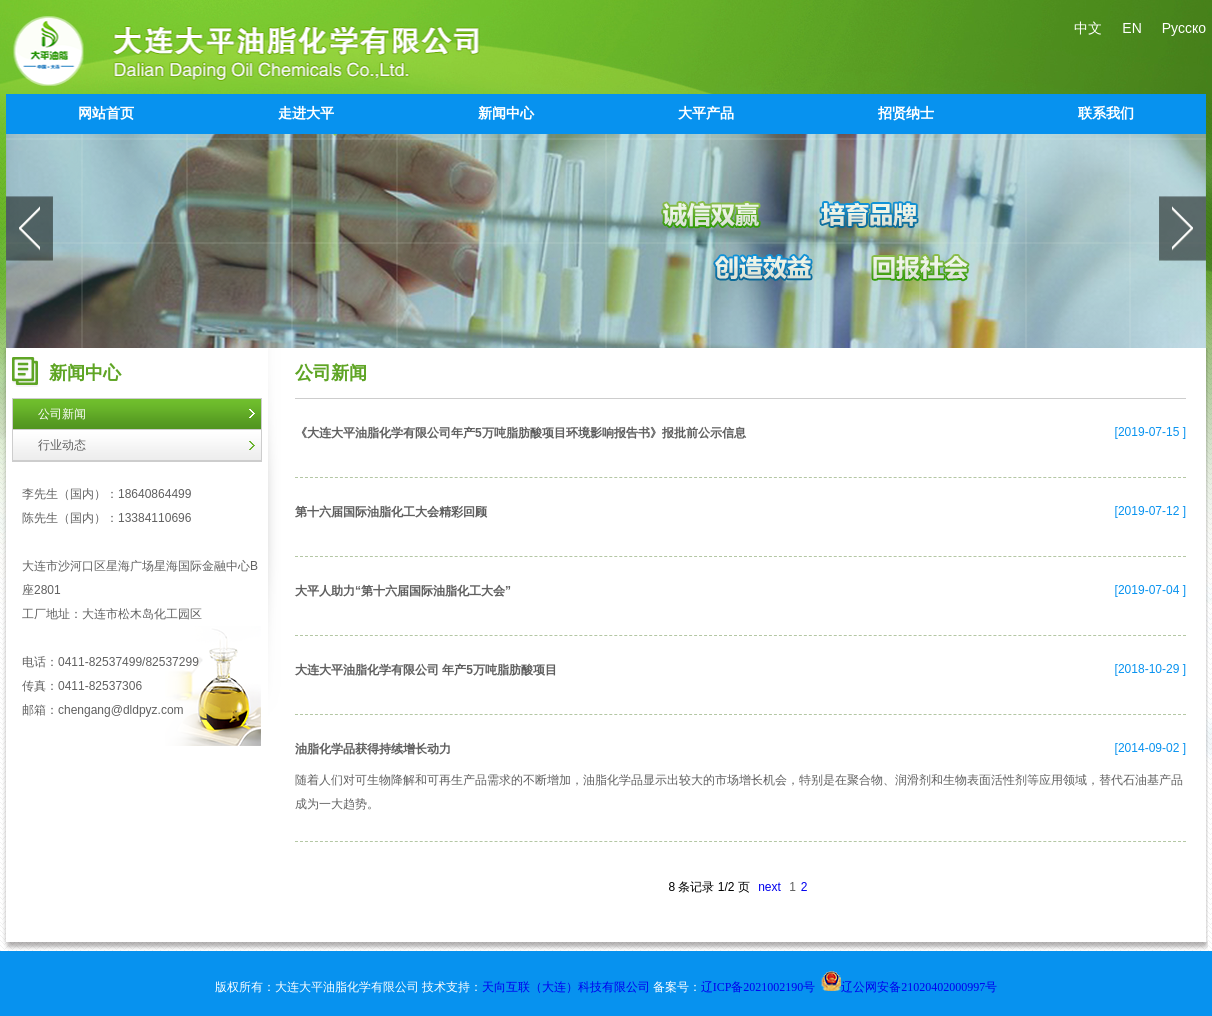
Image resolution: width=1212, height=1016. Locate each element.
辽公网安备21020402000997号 (909, 987)
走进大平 (306, 113)
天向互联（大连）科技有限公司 (567, 987)
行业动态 (62, 445)
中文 (1088, 28)
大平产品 (706, 113)
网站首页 (106, 113)
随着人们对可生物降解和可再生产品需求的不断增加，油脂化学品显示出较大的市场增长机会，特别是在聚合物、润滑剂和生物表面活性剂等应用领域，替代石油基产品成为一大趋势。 (739, 792)
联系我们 (1106, 113)
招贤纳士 (906, 113)
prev (29, 228)
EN (1131, 28)
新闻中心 (506, 113)
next (1182, 228)
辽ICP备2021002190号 (758, 987)
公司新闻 (62, 414)
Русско (1184, 28)
